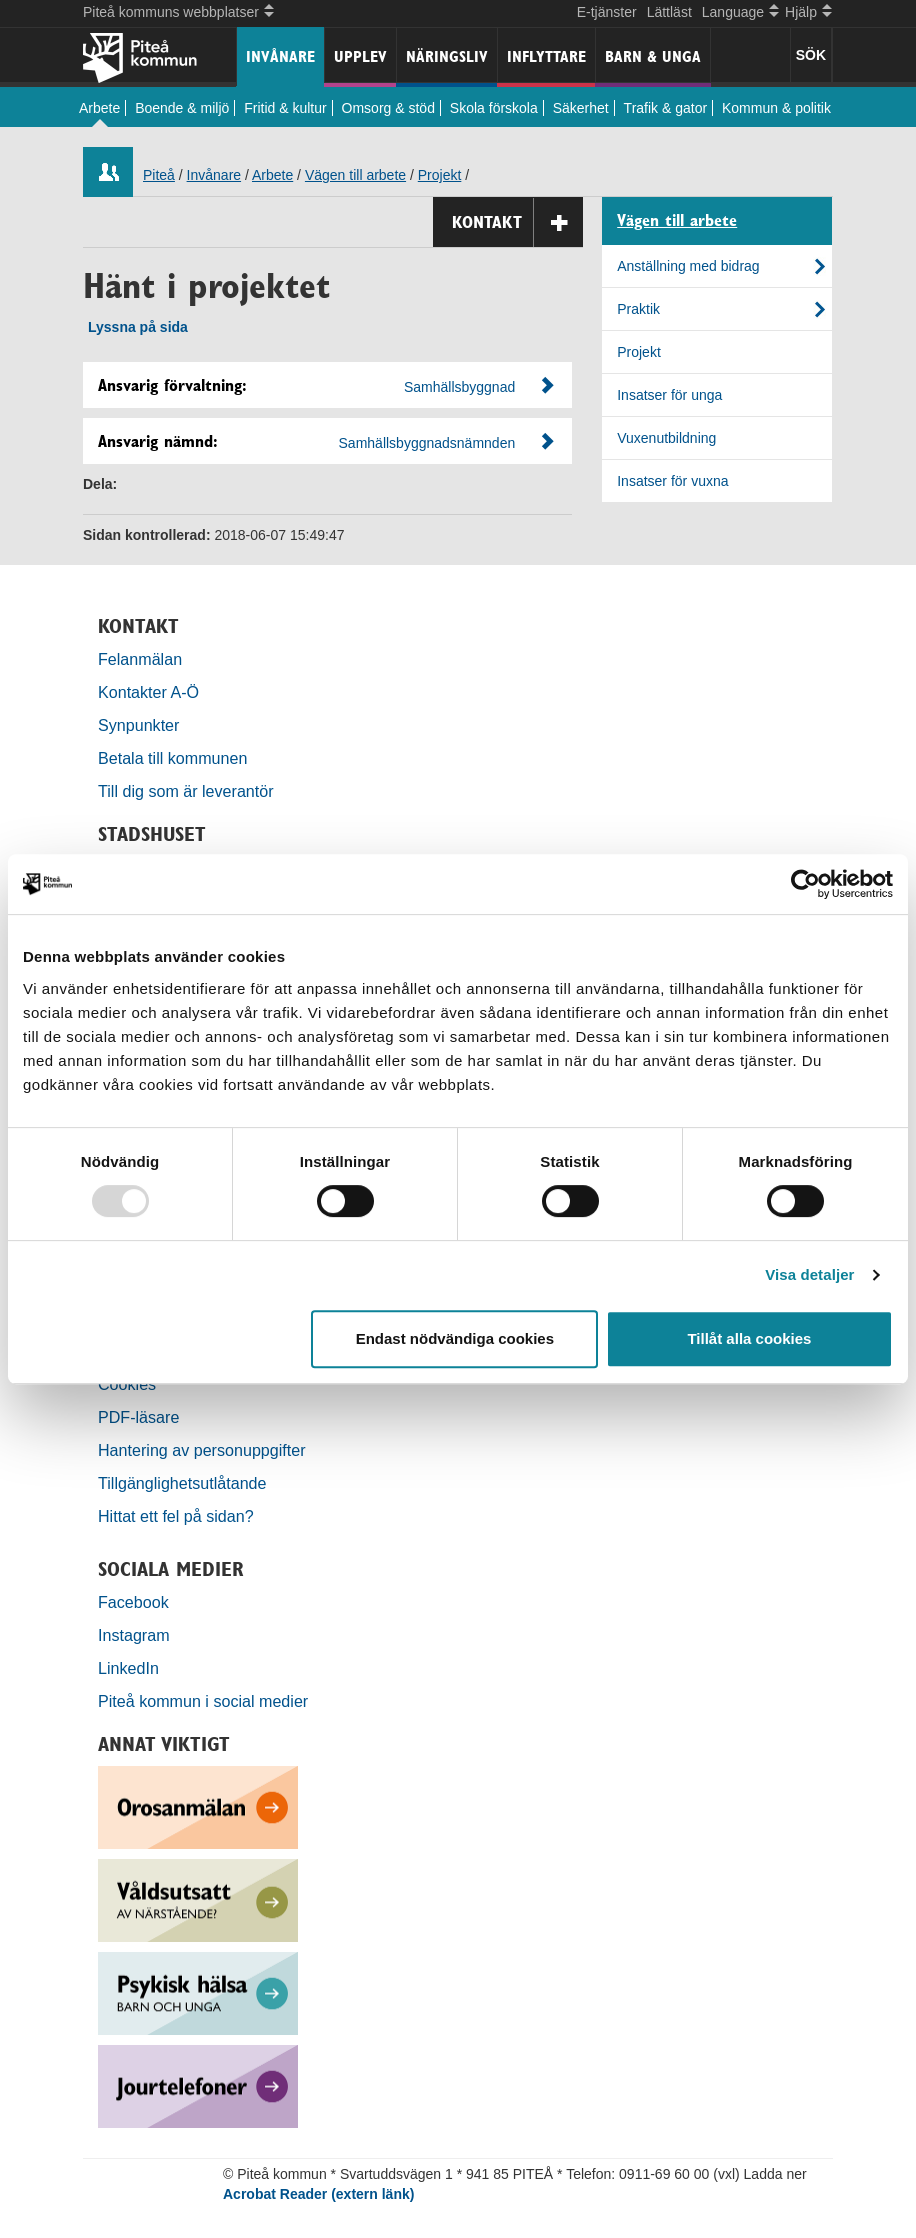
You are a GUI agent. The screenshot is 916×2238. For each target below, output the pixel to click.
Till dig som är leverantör (188, 791)
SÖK (811, 55)
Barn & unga (653, 56)
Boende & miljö (182, 108)
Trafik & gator (666, 108)
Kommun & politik (776, 108)
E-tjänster (607, 12)
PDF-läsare (138, 1417)
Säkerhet (581, 108)
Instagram (134, 1635)
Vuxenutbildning (666, 438)
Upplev (360, 56)
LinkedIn (128, 1668)
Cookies (127, 1384)
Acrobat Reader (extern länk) (318, 2194)
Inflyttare (546, 56)
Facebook (133, 1602)
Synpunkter (138, 725)
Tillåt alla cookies (749, 1338)
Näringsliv (447, 56)
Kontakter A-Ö (148, 692)
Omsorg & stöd (388, 108)
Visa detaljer (809, 1274)
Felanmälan (140, 659)
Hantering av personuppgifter (202, 1450)
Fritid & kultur (285, 108)
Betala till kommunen (172, 758)
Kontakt (517, 222)
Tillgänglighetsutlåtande (182, 1483)
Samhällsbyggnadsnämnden (427, 443)
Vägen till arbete (355, 175)
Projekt (440, 175)
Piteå (159, 175)
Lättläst (669, 12)
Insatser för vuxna (672, 481)
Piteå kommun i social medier (203, 1701)
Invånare (280, 56)
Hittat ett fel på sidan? (176, 1516)
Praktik (638, 309)
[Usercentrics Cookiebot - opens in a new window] (805, 884)
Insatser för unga (669, 395)
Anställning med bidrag (688, 266)
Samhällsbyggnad (459, 387)
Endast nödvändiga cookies (455, 1338)
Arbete (99, 108)
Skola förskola (494, 108)
